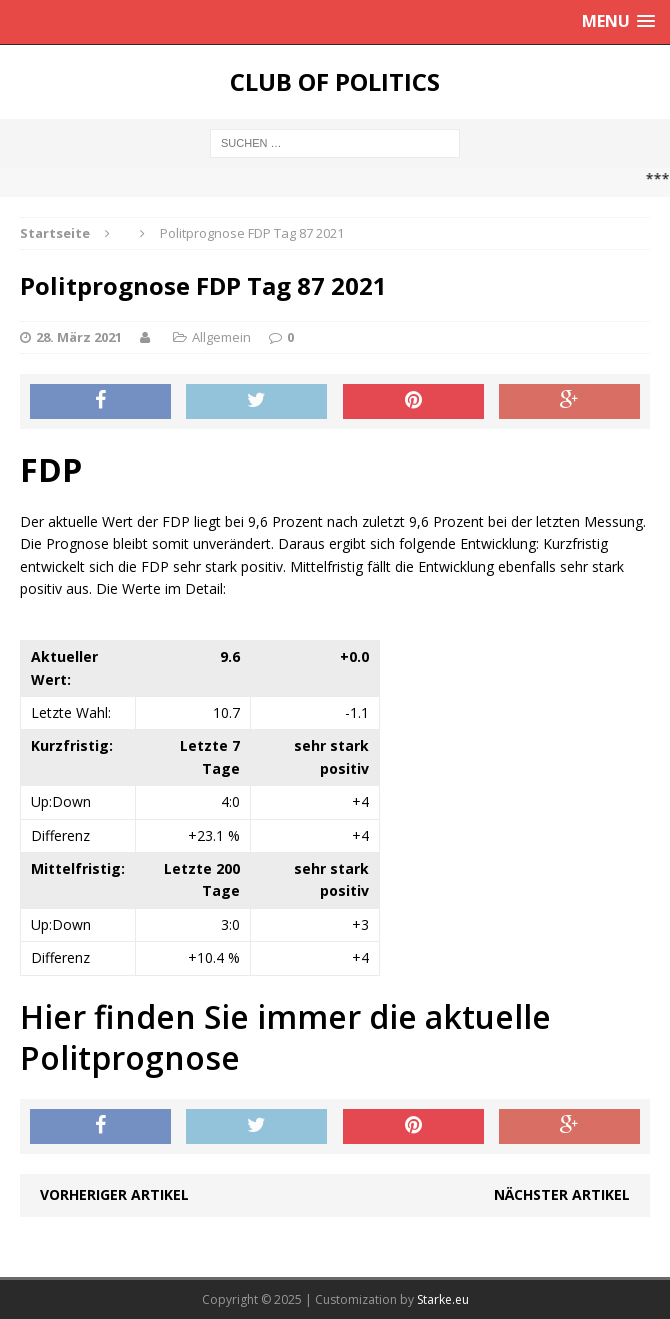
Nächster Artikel (562, 1194)
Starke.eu (443, 1299)
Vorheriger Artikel (114, 1194)
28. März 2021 (79, 337)
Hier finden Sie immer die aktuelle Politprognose (285, 1037)
